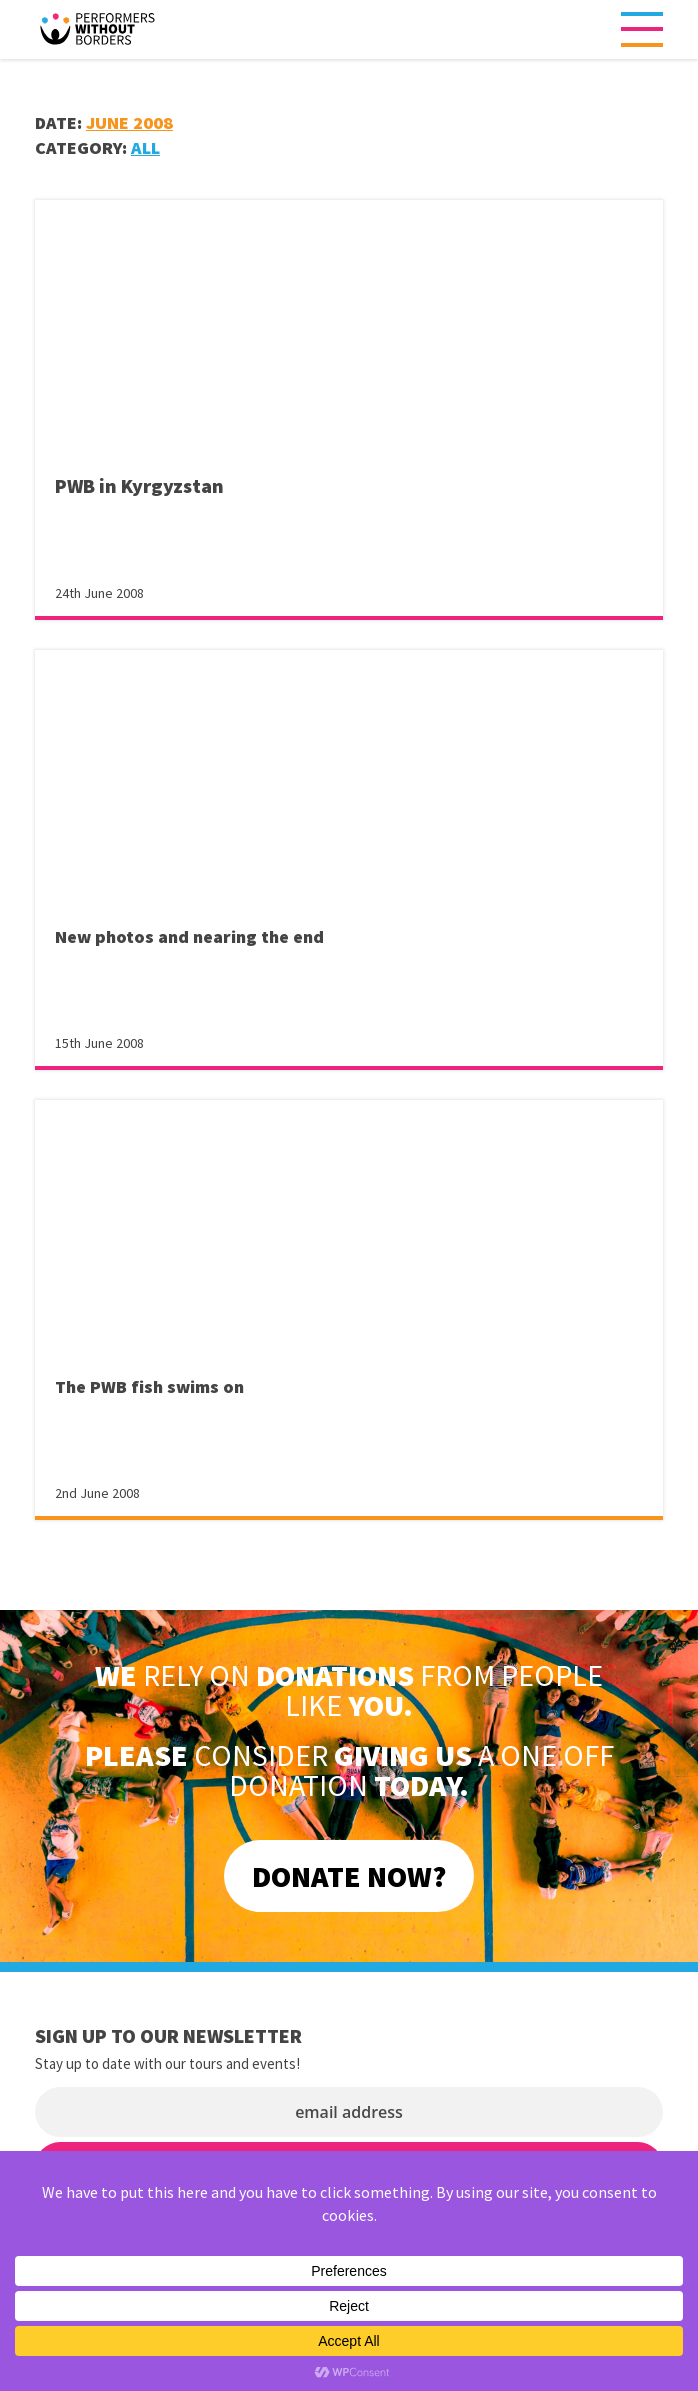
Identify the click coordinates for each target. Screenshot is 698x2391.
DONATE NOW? (349, 1876)
